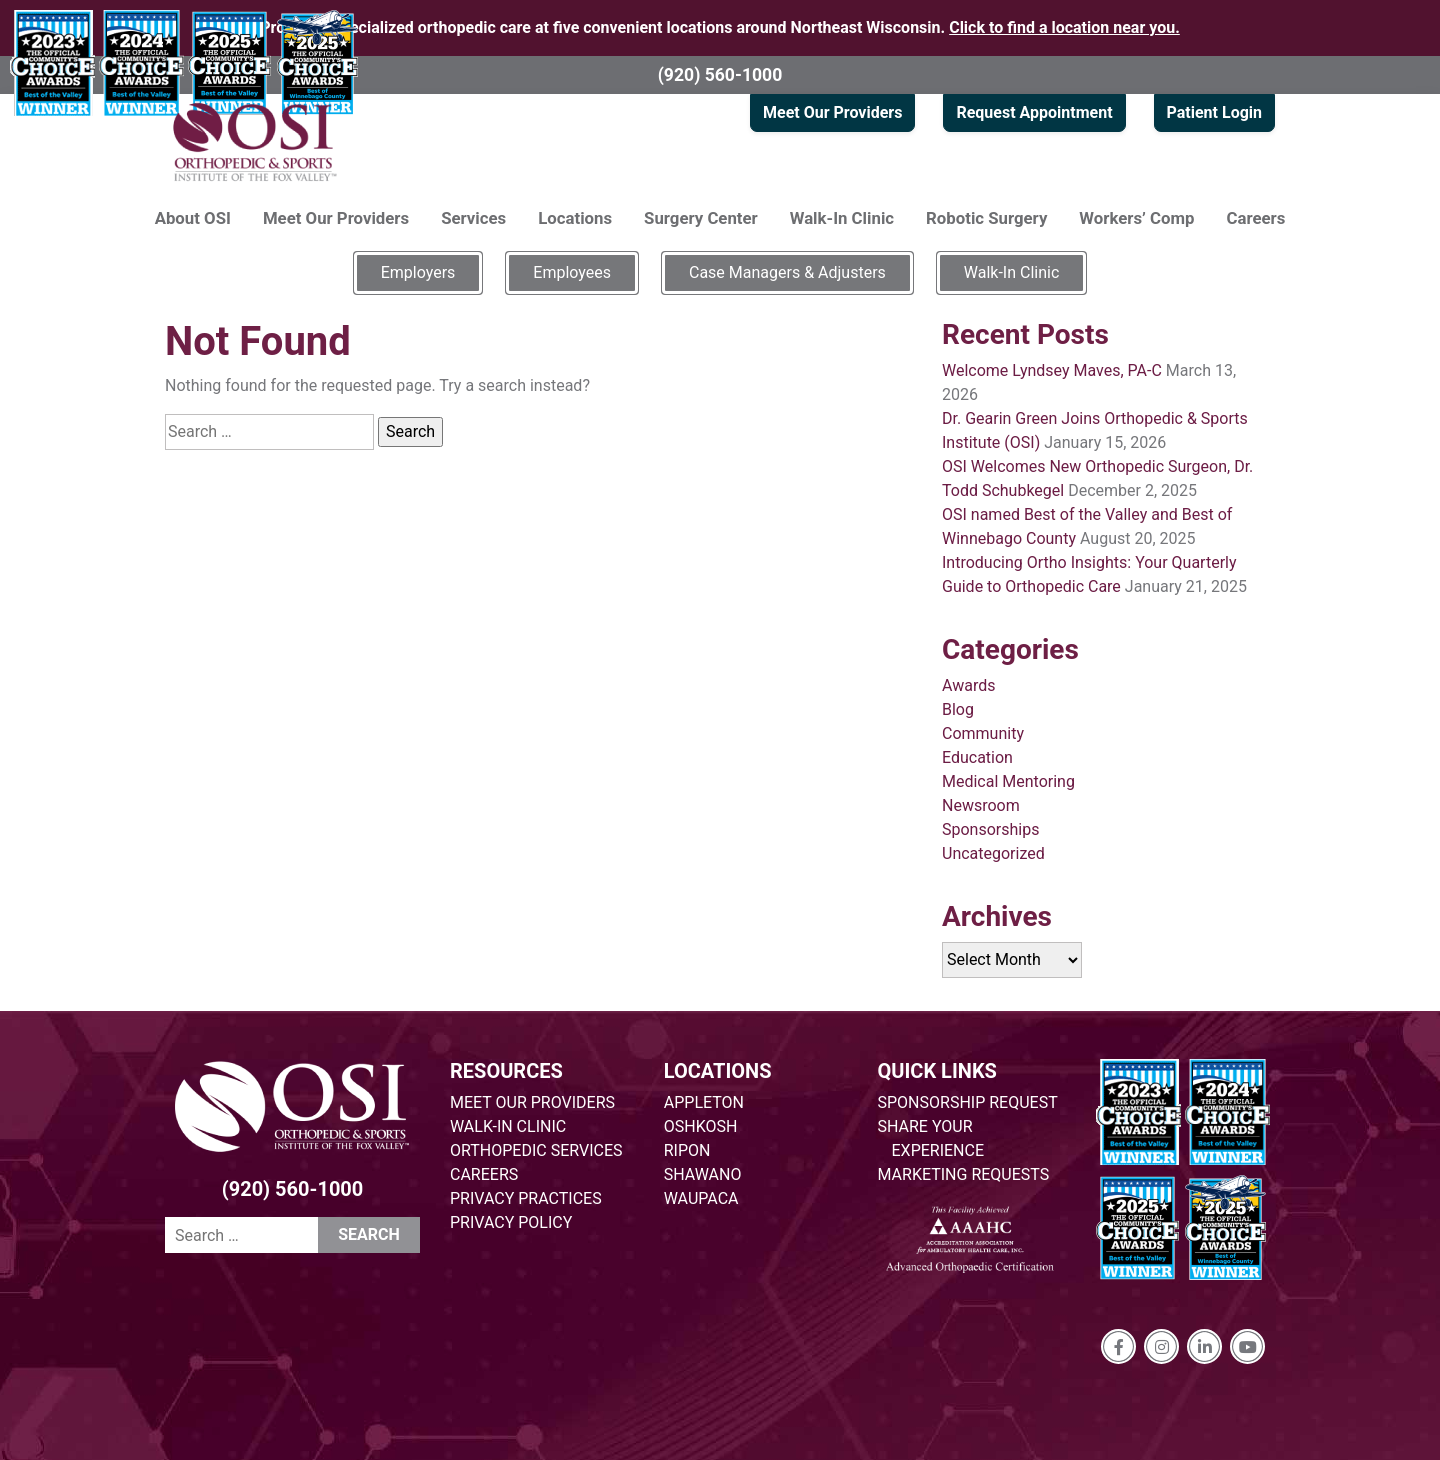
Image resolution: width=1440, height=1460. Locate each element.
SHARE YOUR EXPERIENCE (931, 1138)
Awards (968, 685)
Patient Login (1214, 112)
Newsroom (981, 805)
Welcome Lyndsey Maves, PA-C (1052, 370)
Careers (1256, 218)
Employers (418, 272)
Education (977, 757)
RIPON (687, 1150)
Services (473, 218)
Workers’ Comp (1136, 218)
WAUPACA (701, 1198)
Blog (958, 709)
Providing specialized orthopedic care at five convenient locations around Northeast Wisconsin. (720, 27)
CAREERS (484, 1174)
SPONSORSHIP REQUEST (968, 1102)
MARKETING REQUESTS (964, 1174)
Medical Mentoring (1008, 781)
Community (983, 733)
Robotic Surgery (986, 218)
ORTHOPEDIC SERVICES (536, 1150)
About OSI (193, 218)
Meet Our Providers (832, 112)
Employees (572, 272)
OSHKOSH (701, 1126)
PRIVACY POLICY (511, 1222)
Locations (575, 218)
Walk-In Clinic (842, 218)
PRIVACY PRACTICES (526, 1198)
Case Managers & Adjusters (787, 272)
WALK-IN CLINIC (508, 1126)
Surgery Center (701, 218)
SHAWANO (703, 1174)
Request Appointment (1034, 112)
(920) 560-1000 (720, 75)
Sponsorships (990, 829)
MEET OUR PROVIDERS (532, 1102)
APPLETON (704, 1102)
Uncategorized (993, 853)
